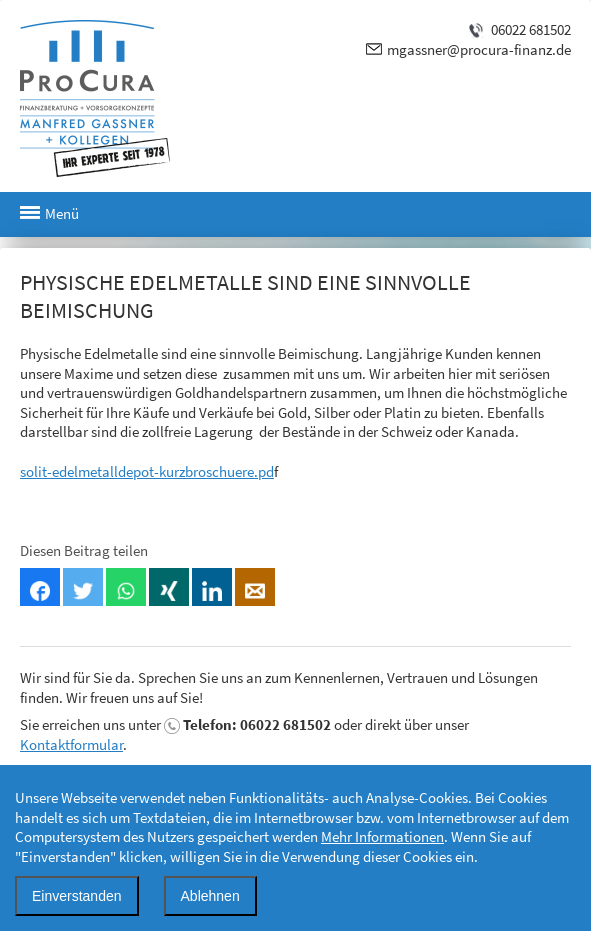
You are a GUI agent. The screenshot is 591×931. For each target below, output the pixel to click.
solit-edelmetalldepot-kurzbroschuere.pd (147, 471)
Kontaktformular (71, 744)
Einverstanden (77, 896)
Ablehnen (210, 896)
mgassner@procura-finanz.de (479, 49)
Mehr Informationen (382, 836)
